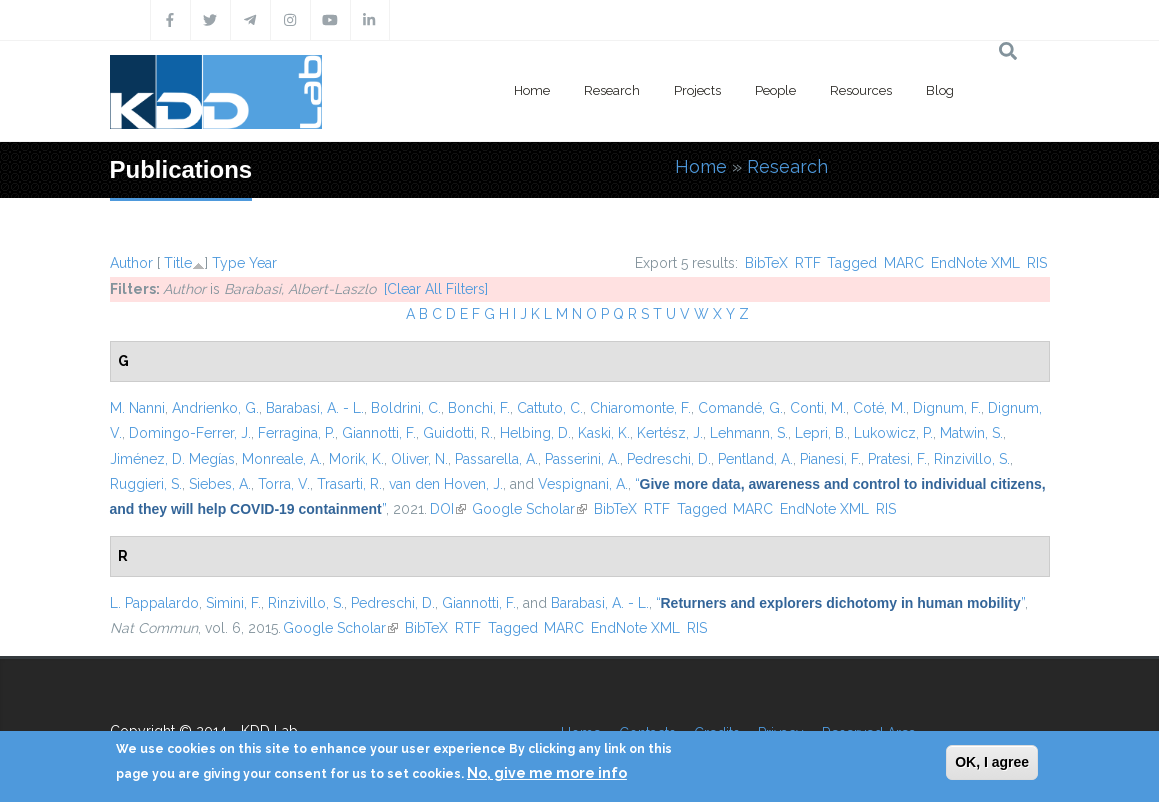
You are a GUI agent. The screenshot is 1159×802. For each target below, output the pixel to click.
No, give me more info (547, 773)
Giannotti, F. (379, 433)
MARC (904, 263)
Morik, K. (356, 459)
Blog (940, 90)
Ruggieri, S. (146, 484)
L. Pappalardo (154, 603)
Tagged (852, 263)
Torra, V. (284, 484)
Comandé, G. (740, 408)
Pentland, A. (755, 459)
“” (840, 603)
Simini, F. (233, 603)
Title (178, 263)
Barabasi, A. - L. (315, 408)
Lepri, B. (821, 433)
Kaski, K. (604, 433)
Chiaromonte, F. (640, 408)
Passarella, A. (496, 459)
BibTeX (766, 263)
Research (612, 90)
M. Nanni (137, 408)
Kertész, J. (670, 433)
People (775, 90)
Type (228, 263)
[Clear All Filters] (436, 289)
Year (263, 263)
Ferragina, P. (296, 433)
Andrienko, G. (215, 408)
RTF (808, 263)
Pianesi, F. (830, 459)
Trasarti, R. (349, 484)
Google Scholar (529, 509)
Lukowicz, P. (893, 433)
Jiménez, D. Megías (172, 459)
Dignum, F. (947, 408)
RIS (1037, 263)
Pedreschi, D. (669, 459)
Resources (861, 90)
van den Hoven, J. (446, 484)
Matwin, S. (971, 433)
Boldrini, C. (406, 408)
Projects (697, 90)
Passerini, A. (582, 459)
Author (131, 263)
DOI (448, 509)
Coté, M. (879, 408)
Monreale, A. (282, 459)
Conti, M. (818, 408)
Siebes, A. (220, 484)
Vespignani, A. (583, 484)
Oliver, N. (419, 459)
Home (532, 90)
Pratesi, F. (897, 459)
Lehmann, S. (749, 433)
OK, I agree (992, 762)
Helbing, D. (535, 433)
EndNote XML (975, 263)
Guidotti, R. (458, 433)
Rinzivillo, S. (972, 459)
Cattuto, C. (550, 408)
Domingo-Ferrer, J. (190, 433)
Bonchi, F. (479, 408)
